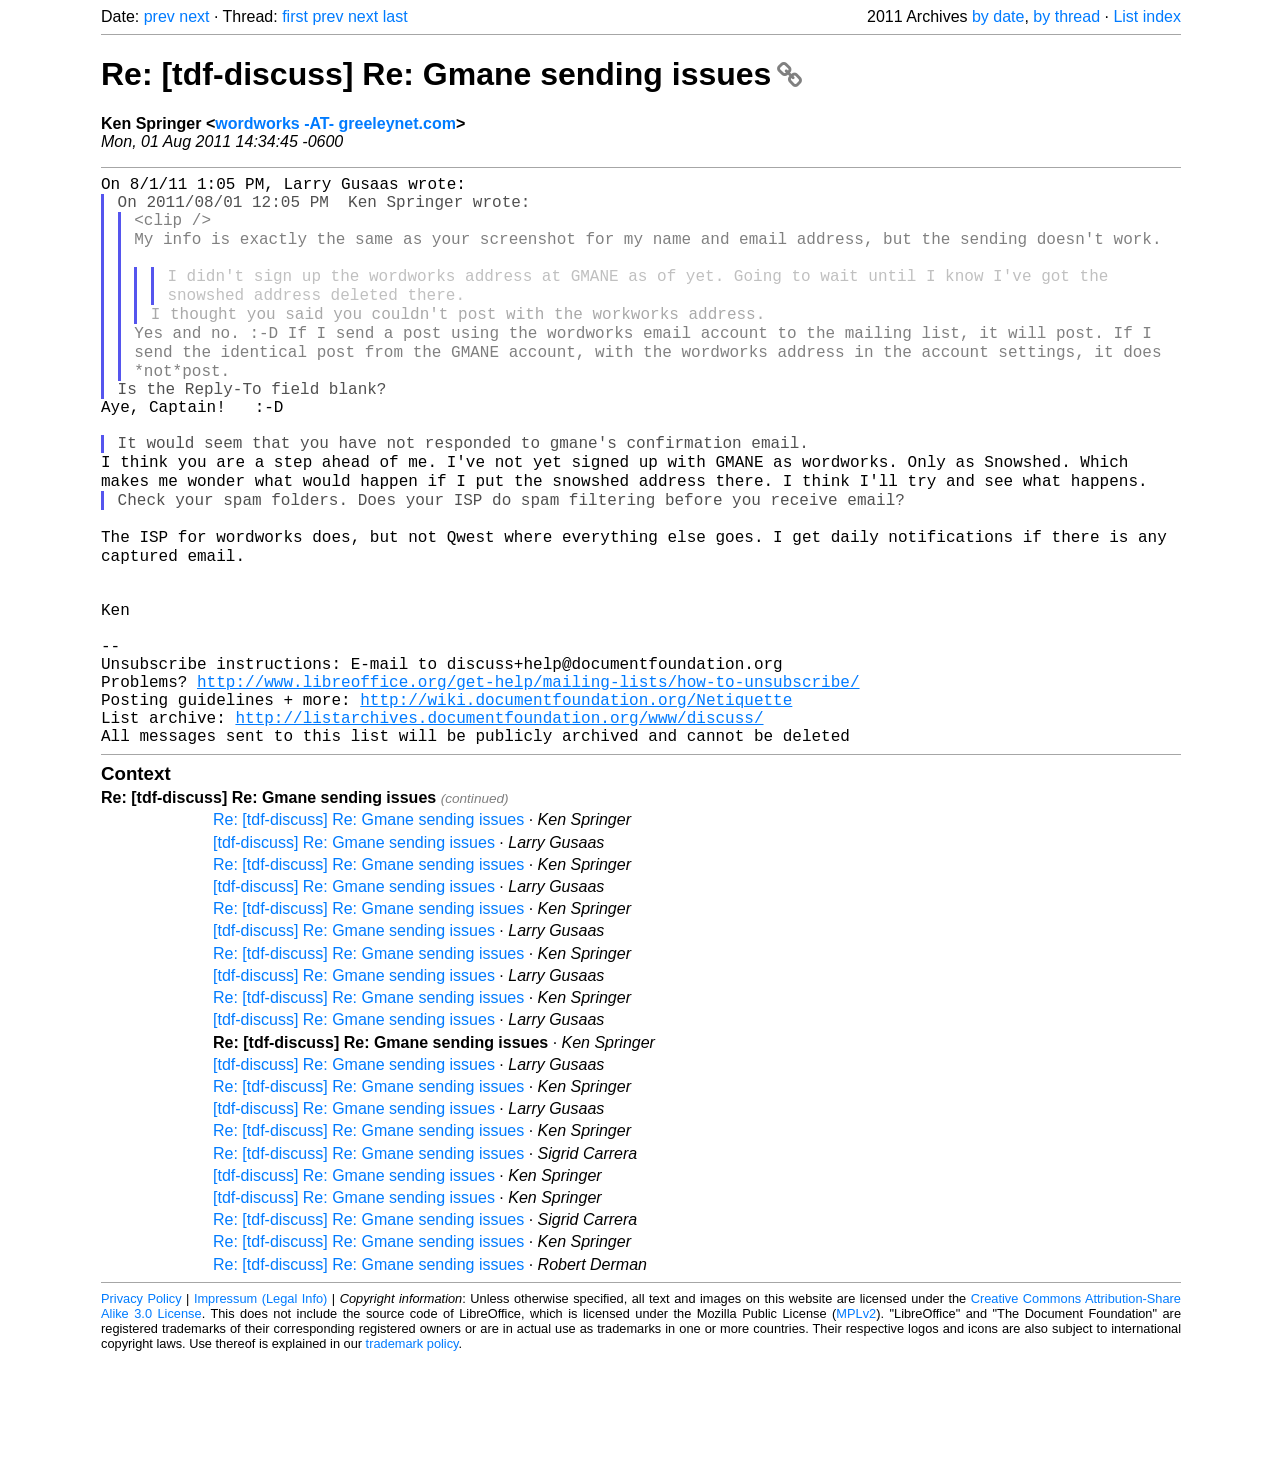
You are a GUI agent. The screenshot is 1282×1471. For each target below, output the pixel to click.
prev (159, 16)
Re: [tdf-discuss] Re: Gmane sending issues (451, 74)
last (395, 16)
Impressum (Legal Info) (260, 1410)
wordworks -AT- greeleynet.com (335, 123)
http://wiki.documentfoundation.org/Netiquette (576, 803)
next (194, 16)
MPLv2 (856, 1425)
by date (998, 16)
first (295, 16)
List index (1147, 16)
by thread (1066, 16)
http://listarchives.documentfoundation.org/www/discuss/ (499, 825)
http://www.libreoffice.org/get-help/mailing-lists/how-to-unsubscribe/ (528, 781)
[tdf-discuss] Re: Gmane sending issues (354, 954)
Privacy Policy (141, 1410)
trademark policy (412, 1455)
